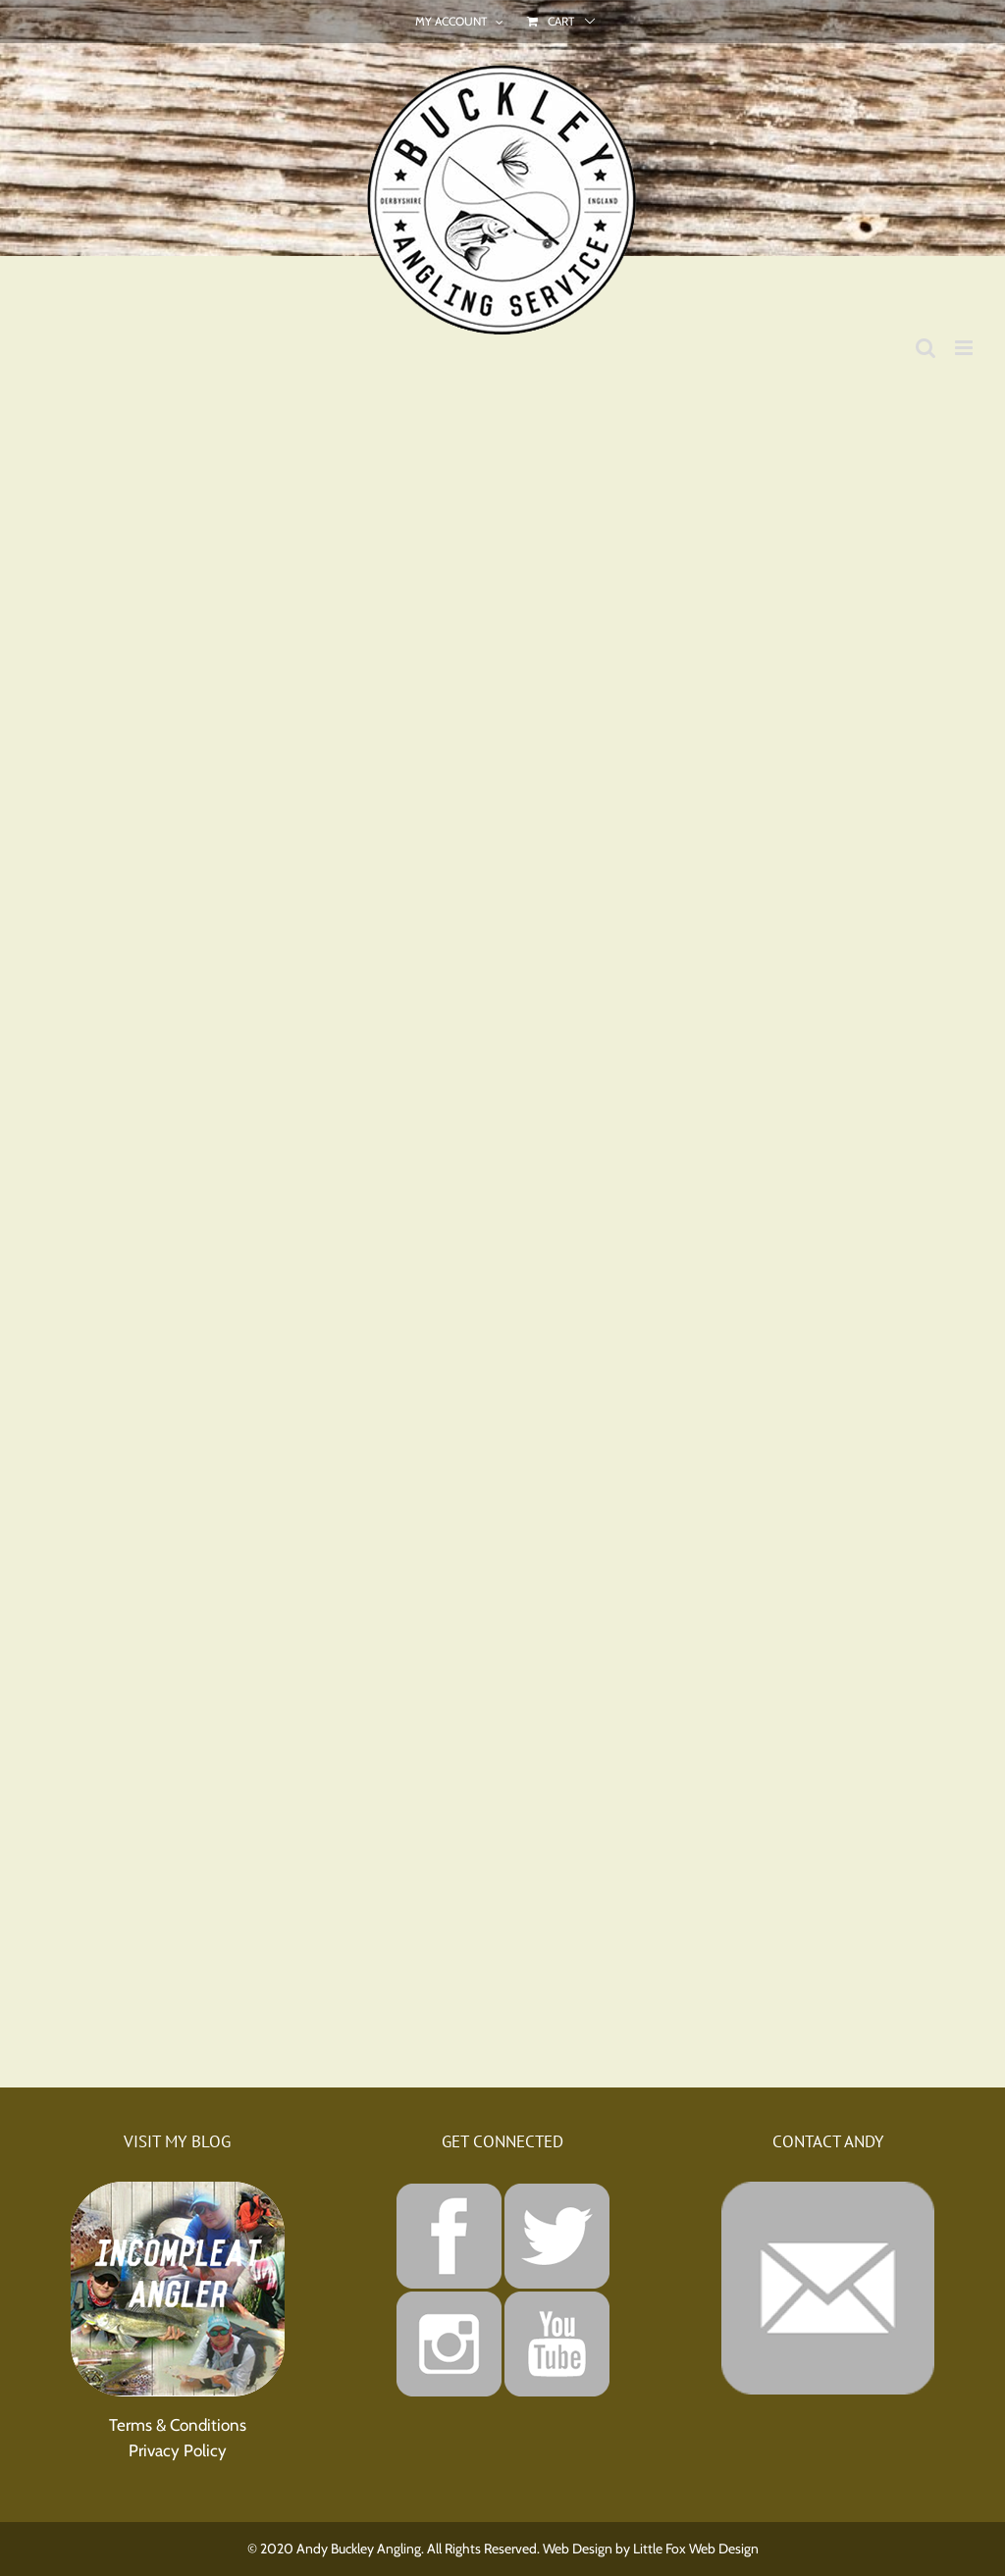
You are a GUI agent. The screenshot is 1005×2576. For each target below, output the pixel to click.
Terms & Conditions (177, 2425)
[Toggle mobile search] (925, 347)
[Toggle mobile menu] (965, 347)
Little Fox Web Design (696, 2548)
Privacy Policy (178, 2450)
